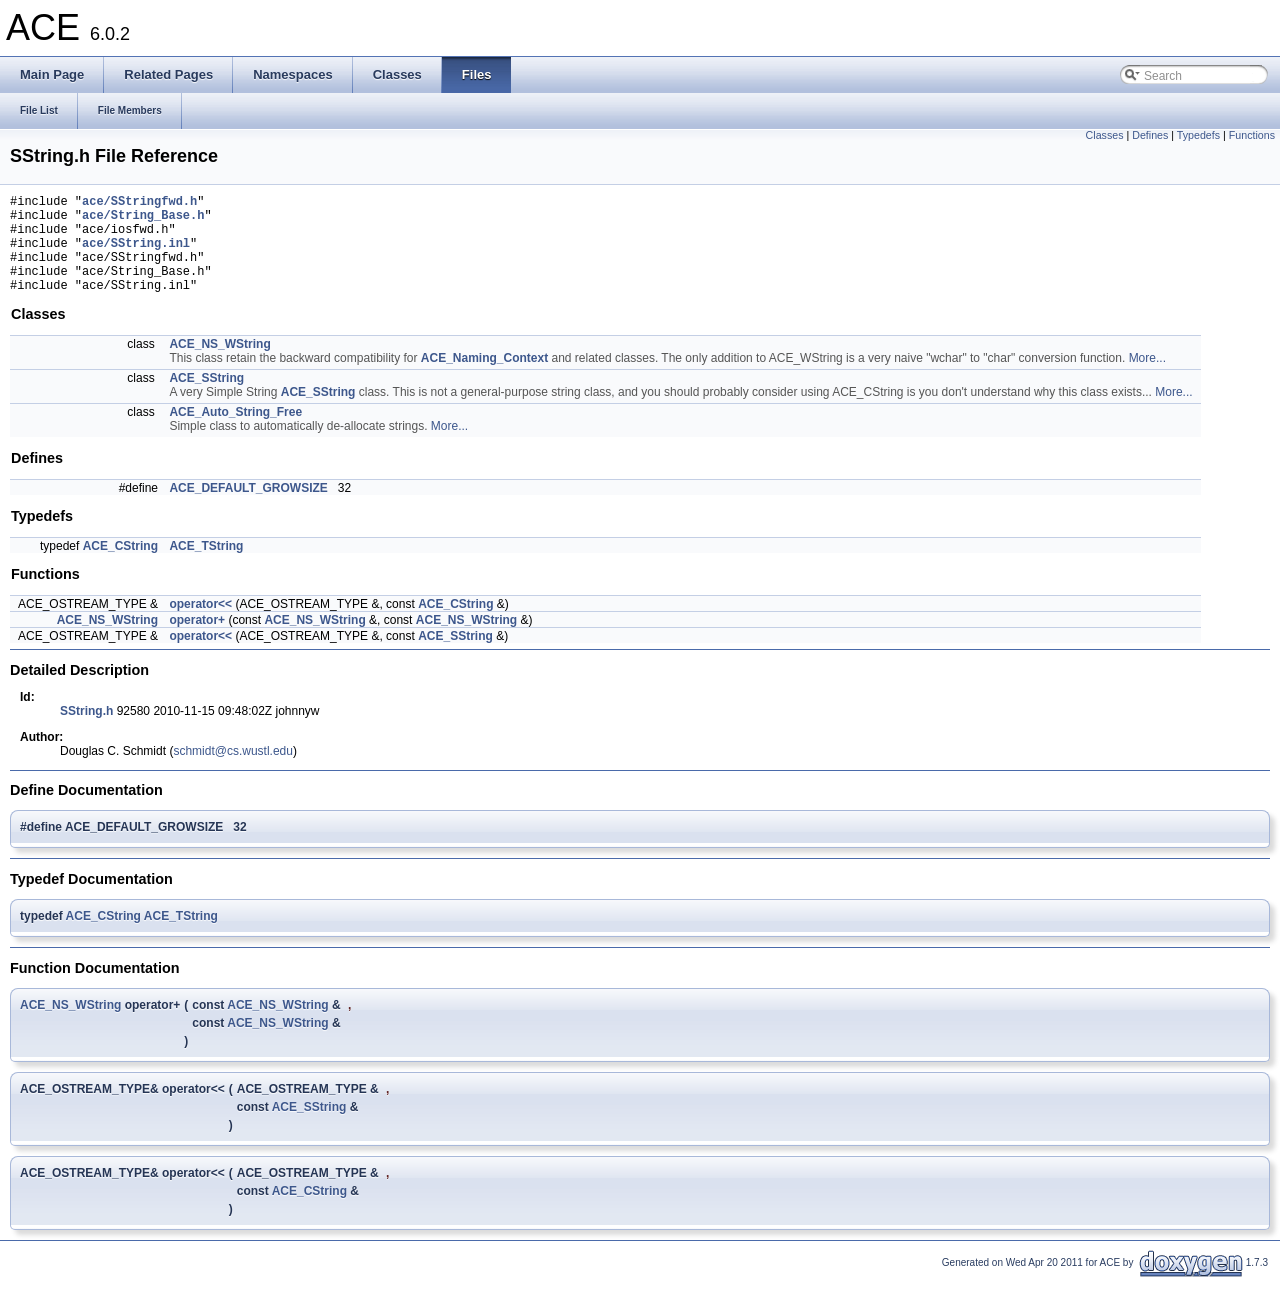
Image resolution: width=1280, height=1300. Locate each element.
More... (1147, 379)
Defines (1150, 135)
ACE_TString (206, 567)
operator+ (197, 641)
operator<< (200, 625)
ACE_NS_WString (219, 365)
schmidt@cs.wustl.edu (233, 772)
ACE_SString (206, 399)
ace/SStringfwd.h (139, 203)
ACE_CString (120, 567)
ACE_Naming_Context (484, 379)
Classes (1105, 135)
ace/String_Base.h (143, 220)
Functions (1252, 135)
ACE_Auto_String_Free (235, 433)
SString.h (86, 732)
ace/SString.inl (136, 254)
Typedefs (1198, 135)
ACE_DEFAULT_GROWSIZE (248, 509)
